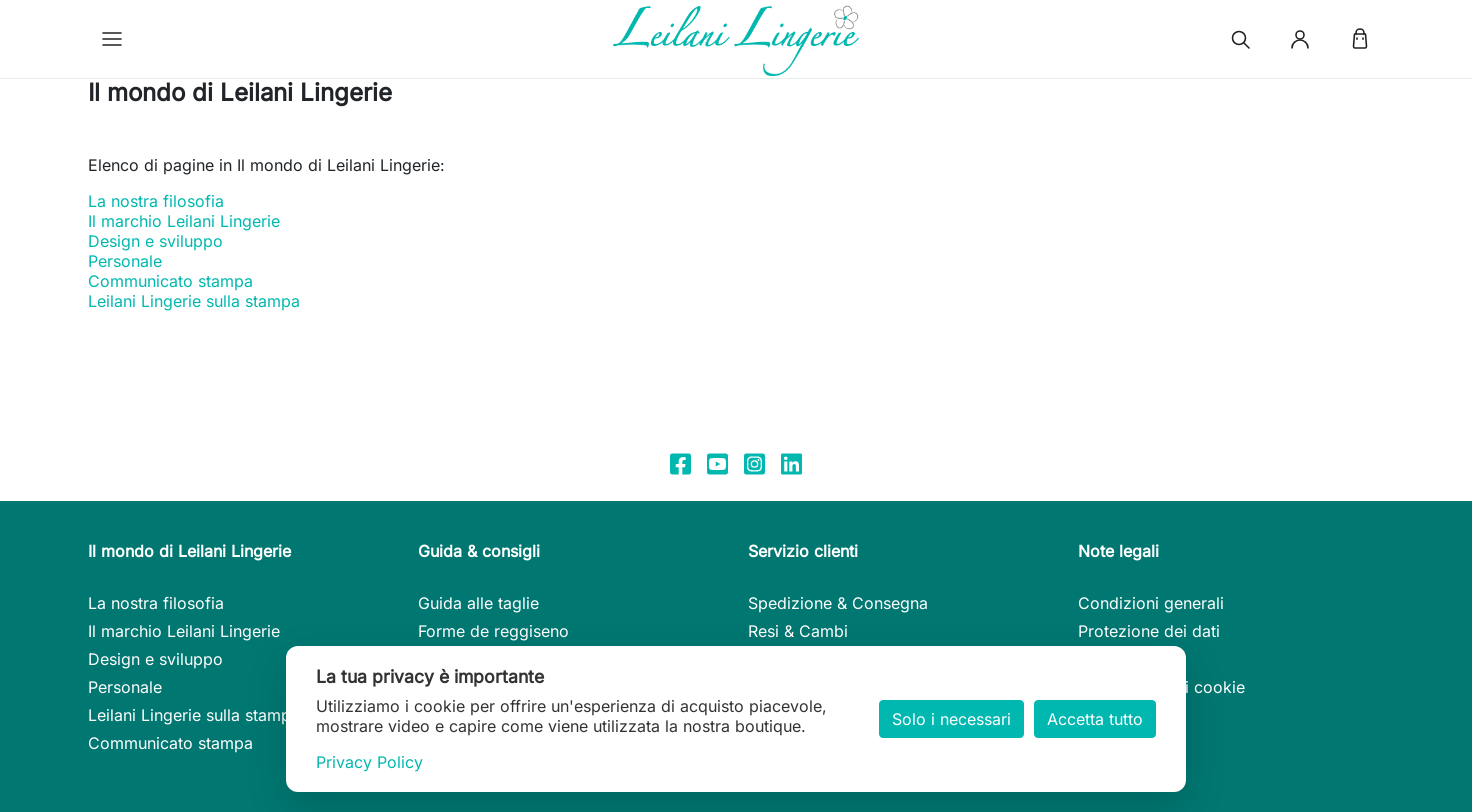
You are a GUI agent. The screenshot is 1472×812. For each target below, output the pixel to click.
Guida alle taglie (478, 603)
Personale (125, 261)
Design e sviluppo (155, 241)
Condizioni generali (1151, 603)
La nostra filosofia (156, 201)
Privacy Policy (369, 762)
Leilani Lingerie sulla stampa (194, 301)
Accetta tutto (1095, 719)
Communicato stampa (170, 281)
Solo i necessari (951, 719)
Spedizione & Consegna (838, 603)
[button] (112, 39)
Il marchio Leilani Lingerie (184, 221)
